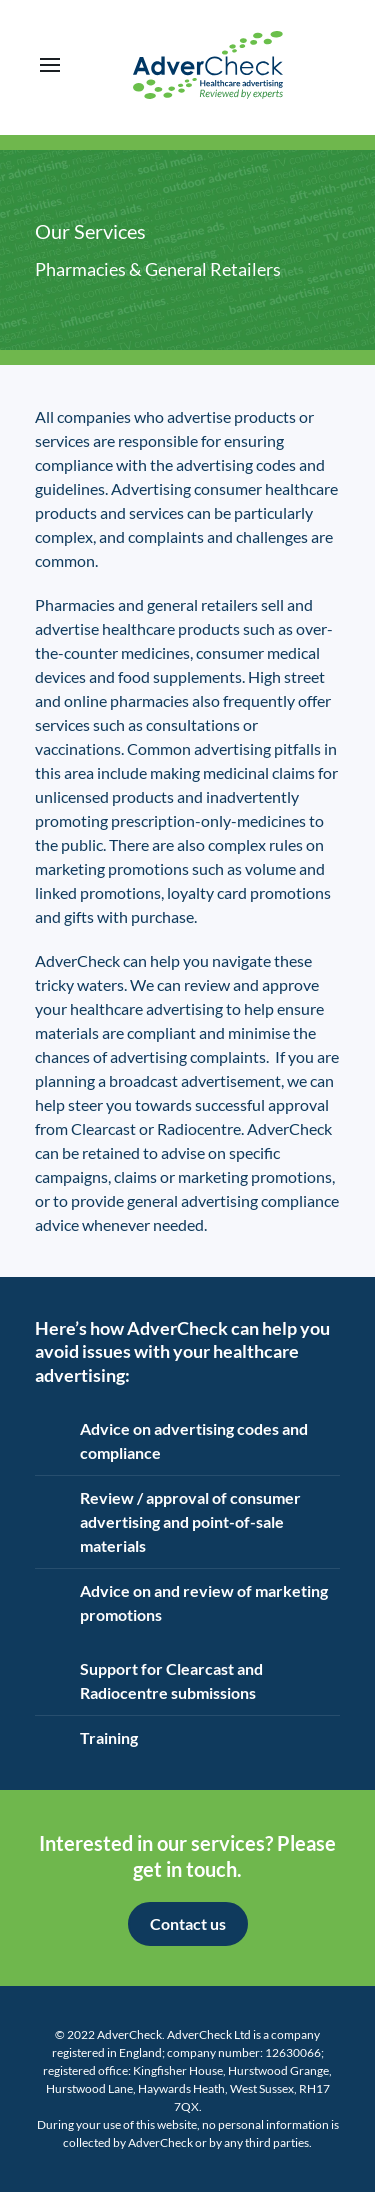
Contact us (188, 1923)
